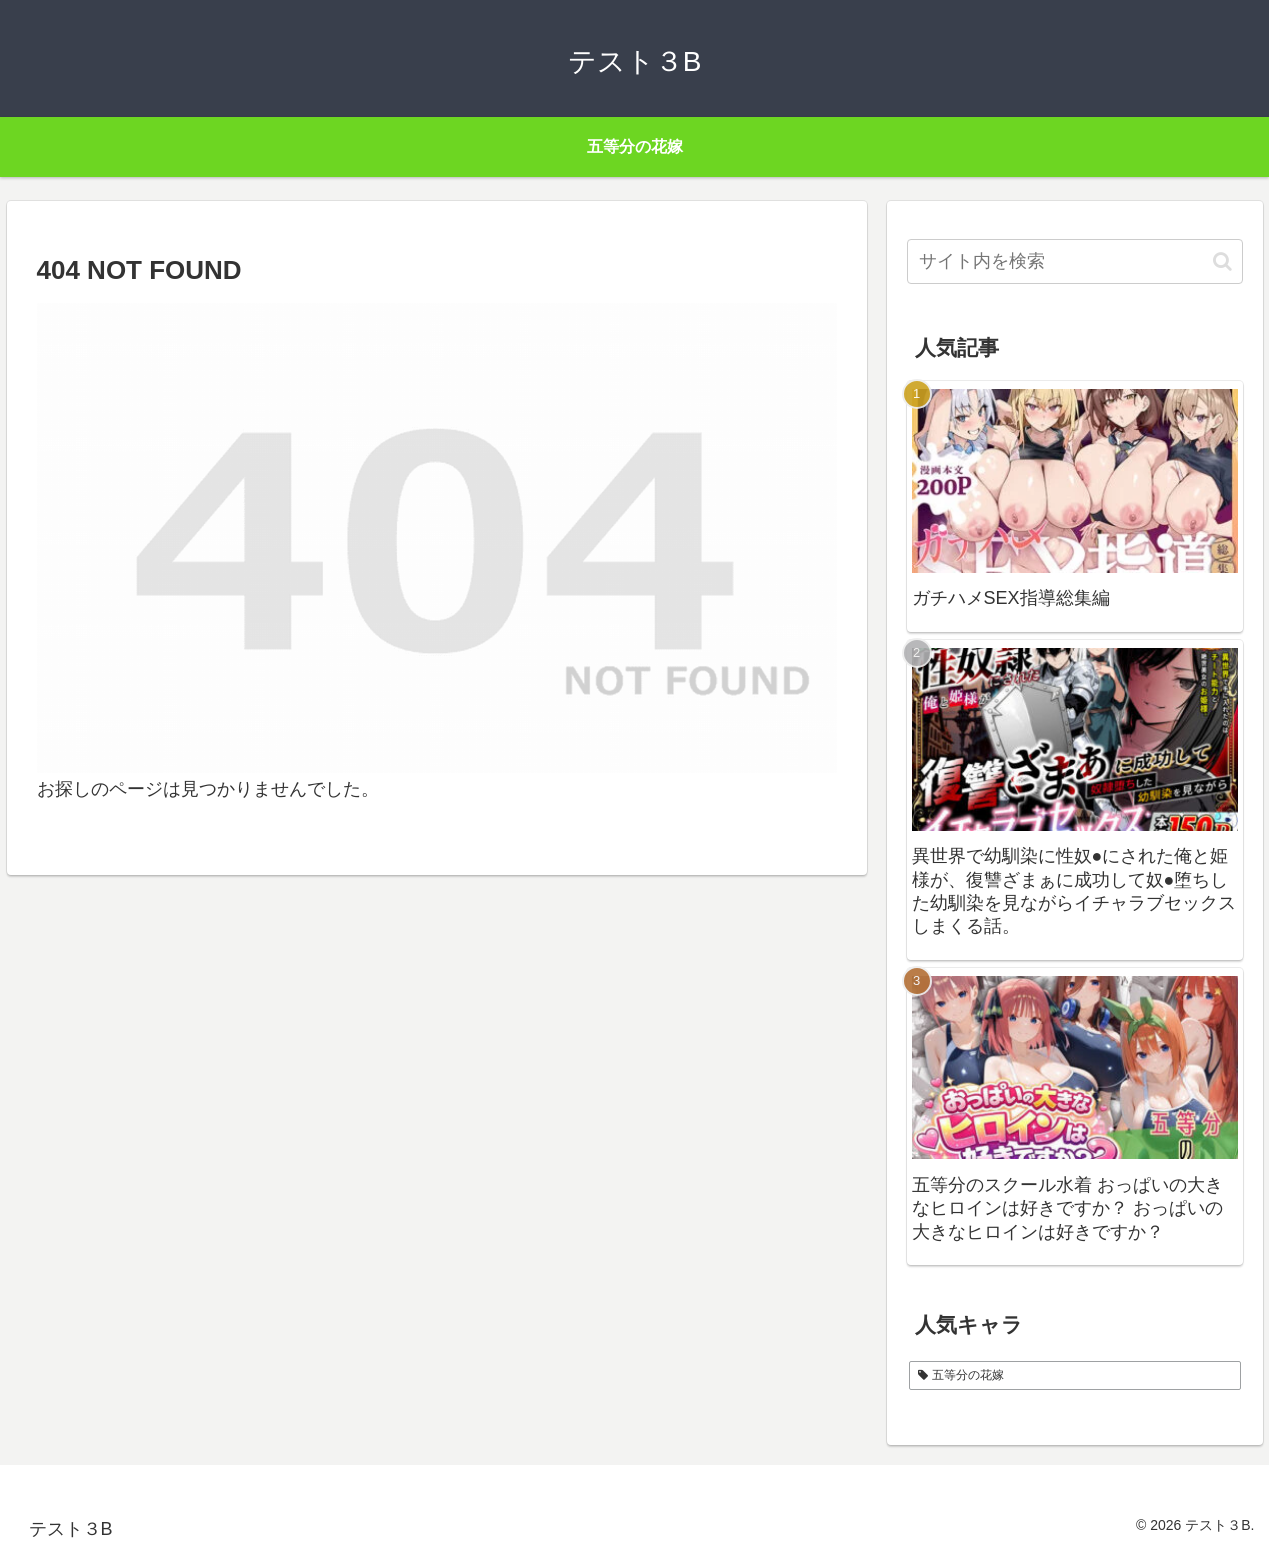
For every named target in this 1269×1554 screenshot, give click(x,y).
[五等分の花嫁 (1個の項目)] (1075, 1376)
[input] (1075, 261)
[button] (1222, 261)
